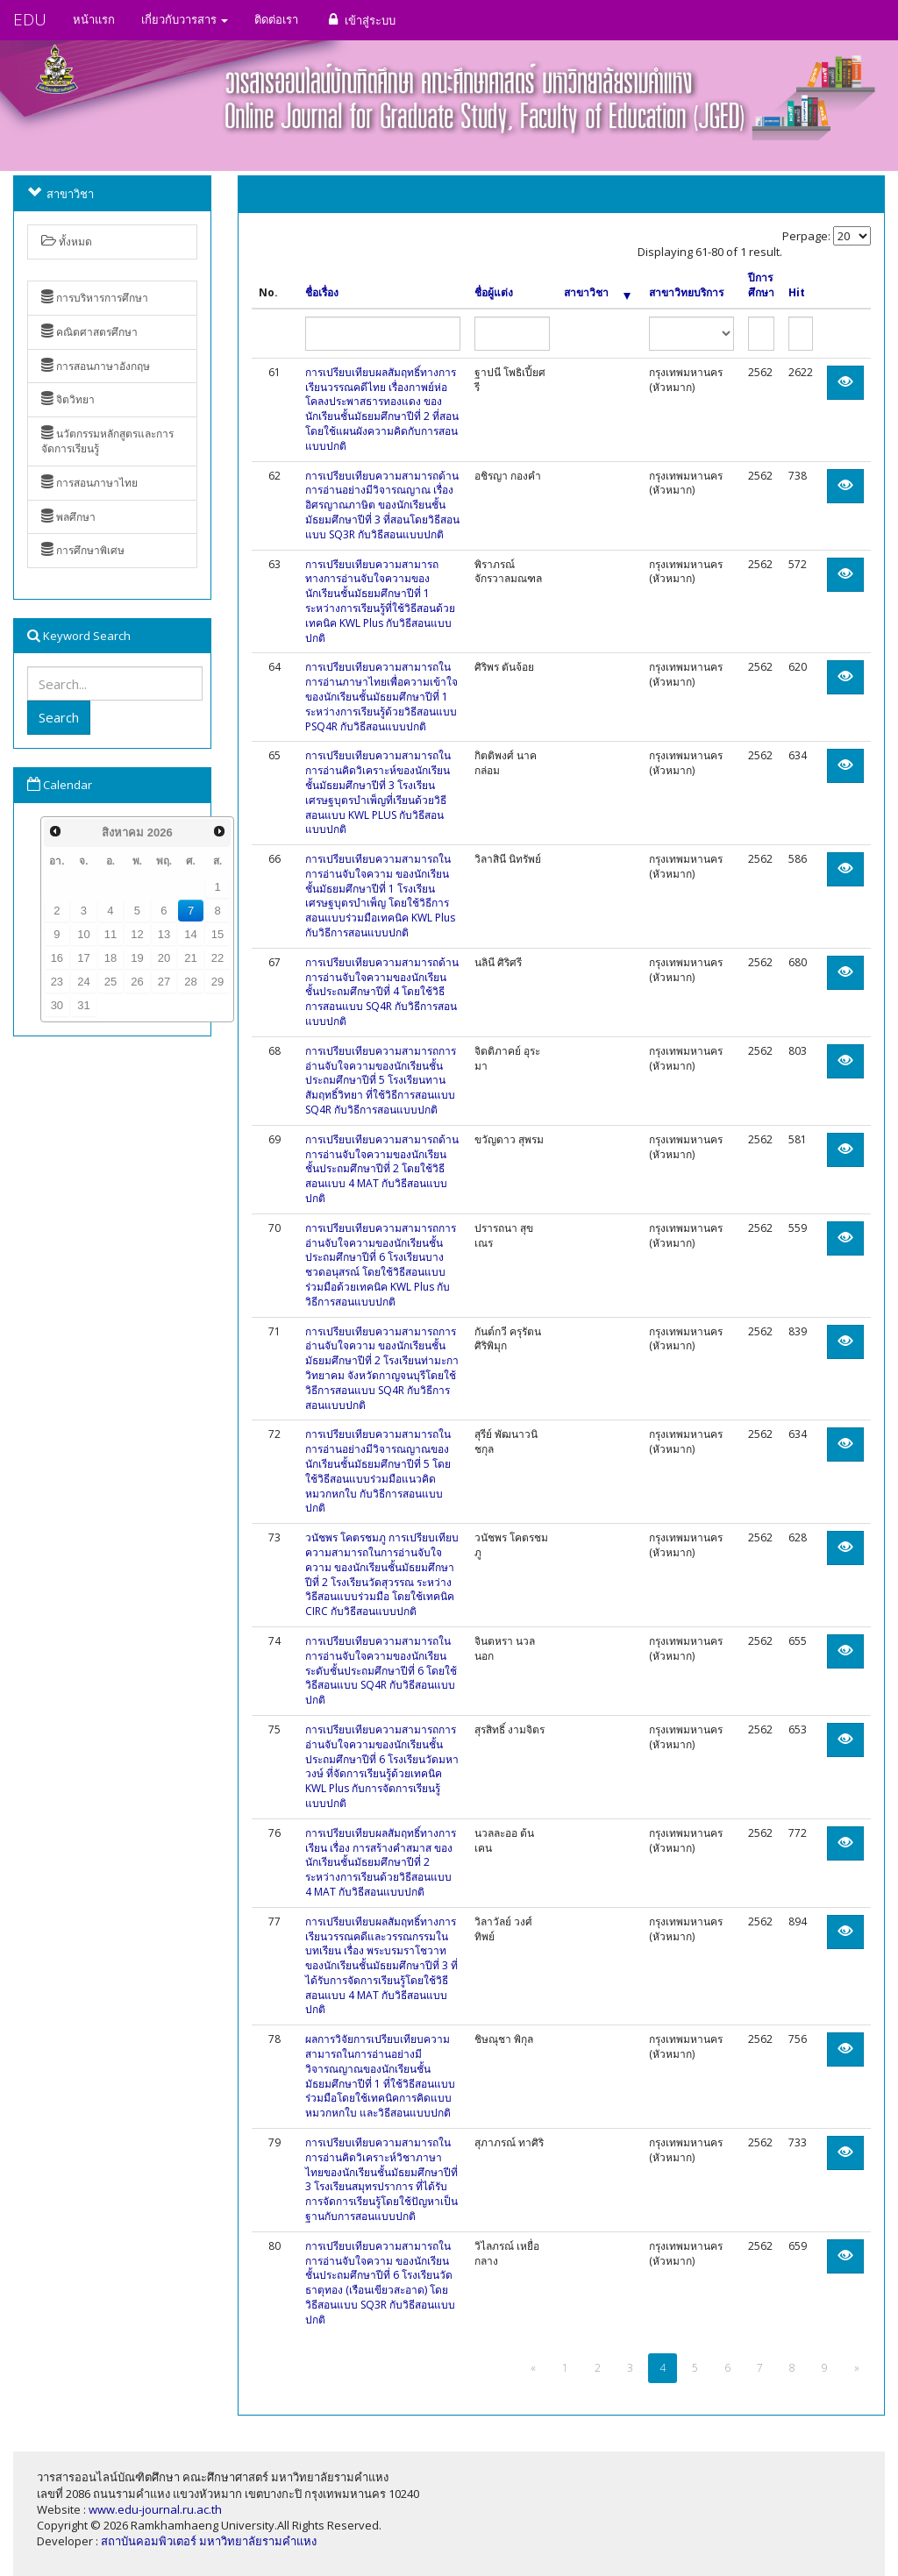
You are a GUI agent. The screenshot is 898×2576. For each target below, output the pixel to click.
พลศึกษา (68, 516)
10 (83, 934)
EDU (29, 19)
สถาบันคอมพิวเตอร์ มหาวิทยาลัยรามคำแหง (209, 2541)
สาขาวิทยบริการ (686, 293)
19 (137, 957)
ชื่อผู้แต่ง (493, 293)
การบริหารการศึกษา (94, 297)
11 (110, 934)
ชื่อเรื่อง (322, 293)
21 (190, 957)
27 (164, 981)
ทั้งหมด (66, 241)
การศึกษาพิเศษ (83, 550)
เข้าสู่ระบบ (360, 20)
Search (59, 717)
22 (217, 957)
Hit (796, 293)
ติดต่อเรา (276, 19)
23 (57, 981)
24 (83, 981)
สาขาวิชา (597, 293)
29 (217, 981)
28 (190, 981)
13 (164, 934)
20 (164, 957)
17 (83, 957)
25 (110, 981)
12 (137, 934)
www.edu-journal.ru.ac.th (155, 2509)
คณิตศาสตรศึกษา (89, 331)
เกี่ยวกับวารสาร (184, 19)
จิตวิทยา (68, 399)
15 (217, 934)
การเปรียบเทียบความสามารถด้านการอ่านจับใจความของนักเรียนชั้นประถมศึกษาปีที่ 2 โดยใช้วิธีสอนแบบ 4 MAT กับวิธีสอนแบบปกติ (382, 1169)
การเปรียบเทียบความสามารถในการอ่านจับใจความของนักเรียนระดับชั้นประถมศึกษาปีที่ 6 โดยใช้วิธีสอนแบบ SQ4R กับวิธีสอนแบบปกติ (381, 1670)
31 (83, 1005)
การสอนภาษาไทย (89, 482)
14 (190, 934)
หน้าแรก (94, 19)
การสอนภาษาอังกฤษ (95, 366)
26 (137, 981)
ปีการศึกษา (761, 285)
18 (110, 957)
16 (57, 957)
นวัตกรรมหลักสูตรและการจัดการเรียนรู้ (107, 441)
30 (57, 1005)
